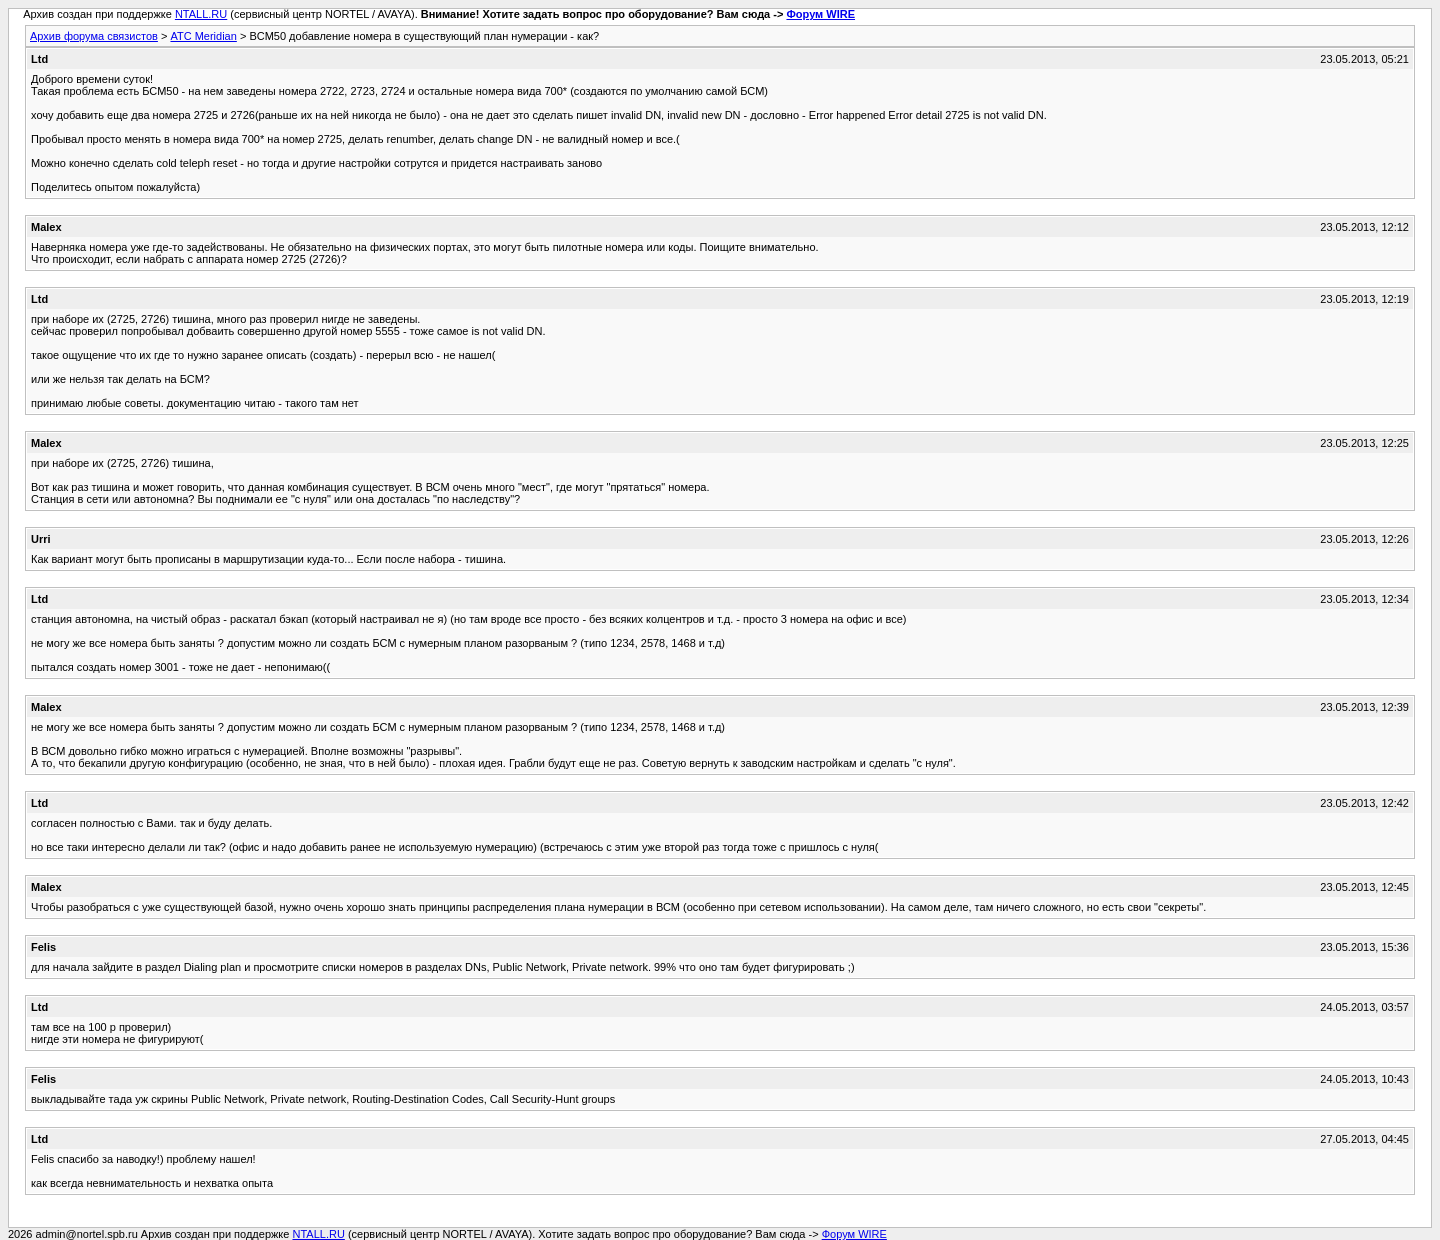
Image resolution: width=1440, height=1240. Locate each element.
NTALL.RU (201, 14)
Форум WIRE (820, 14)
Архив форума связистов (94, 36)
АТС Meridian (203, 36)
